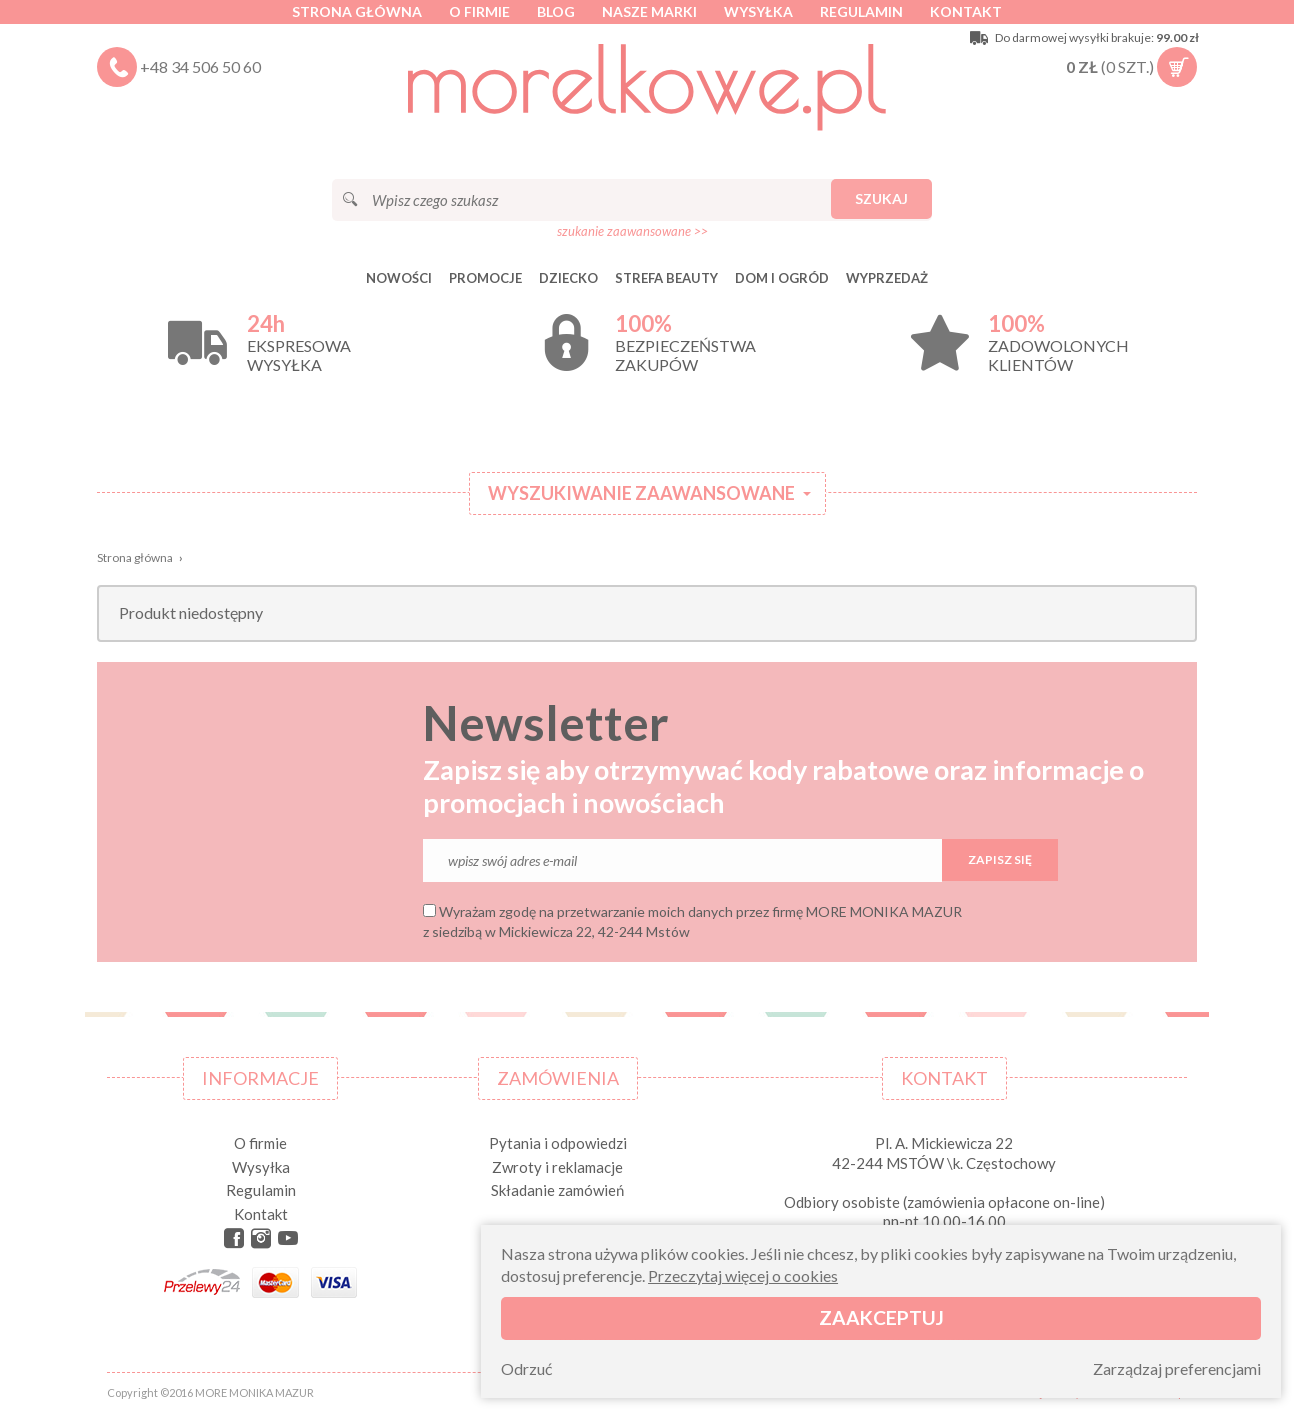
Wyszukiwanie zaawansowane (641, 493)
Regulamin (861, 11)
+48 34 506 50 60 (200, 66)
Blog (556, 11)
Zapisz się (1000, 859)
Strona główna (357, 11)
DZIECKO (568, 278)
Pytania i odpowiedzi (558, 1143)
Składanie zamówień (557, 1190)
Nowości (399, 278)
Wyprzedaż (887, 278)
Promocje (485, 278)
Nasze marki (649, 11)
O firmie (479, 11)
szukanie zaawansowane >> (632, 231)
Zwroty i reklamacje (557, 1167)
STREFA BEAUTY (666, 278)
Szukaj (881, 198)
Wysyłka (758, 11)
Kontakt (966, 11)
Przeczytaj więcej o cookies (743, 1275)
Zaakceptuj (881, 1317)
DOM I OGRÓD (782, 278)
